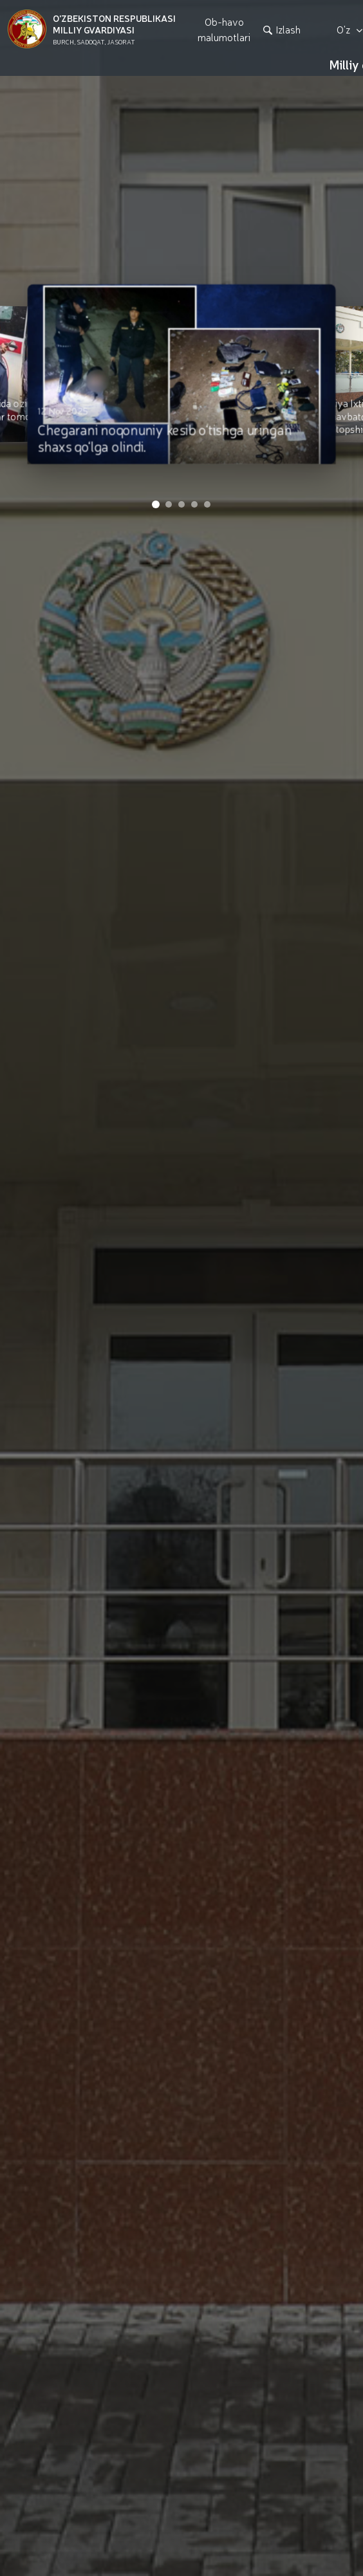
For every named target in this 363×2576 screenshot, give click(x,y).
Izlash (282, 29)
